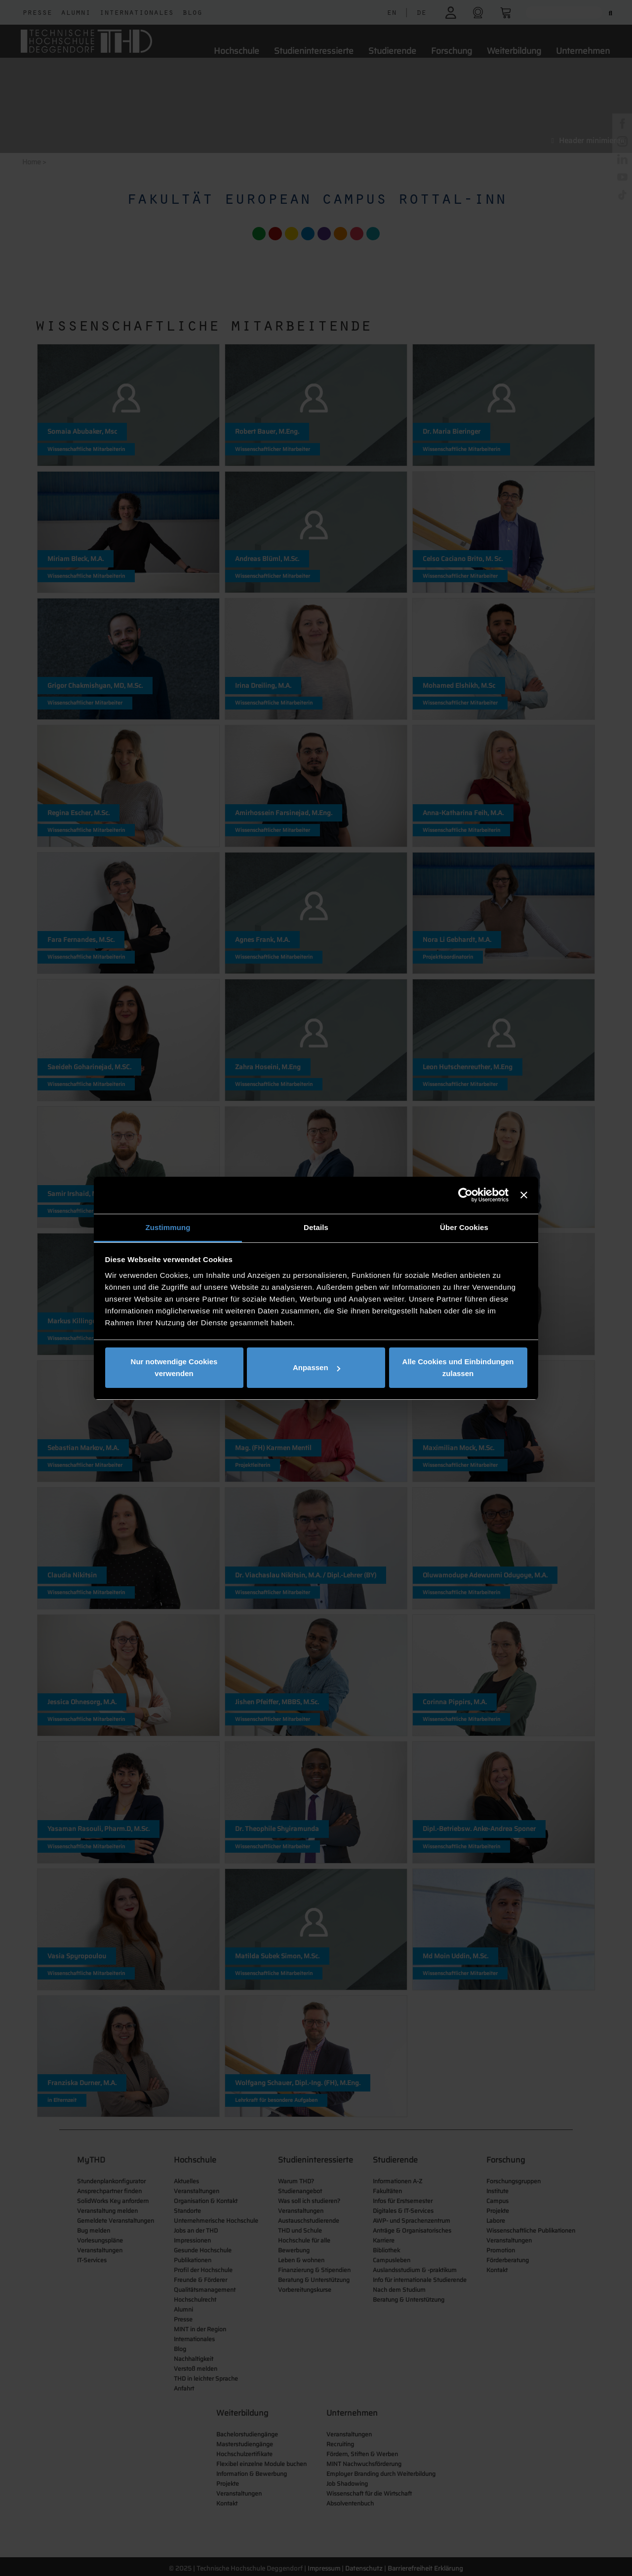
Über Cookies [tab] (464, 1227)
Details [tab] (316, 1227)
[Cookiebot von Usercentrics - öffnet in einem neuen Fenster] (465, 1195)
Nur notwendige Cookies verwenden (174, 1367)
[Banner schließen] (523, 1195)
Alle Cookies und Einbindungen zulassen (458, 1367)
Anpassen (316, 1367)
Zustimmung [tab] (168, 1227)
